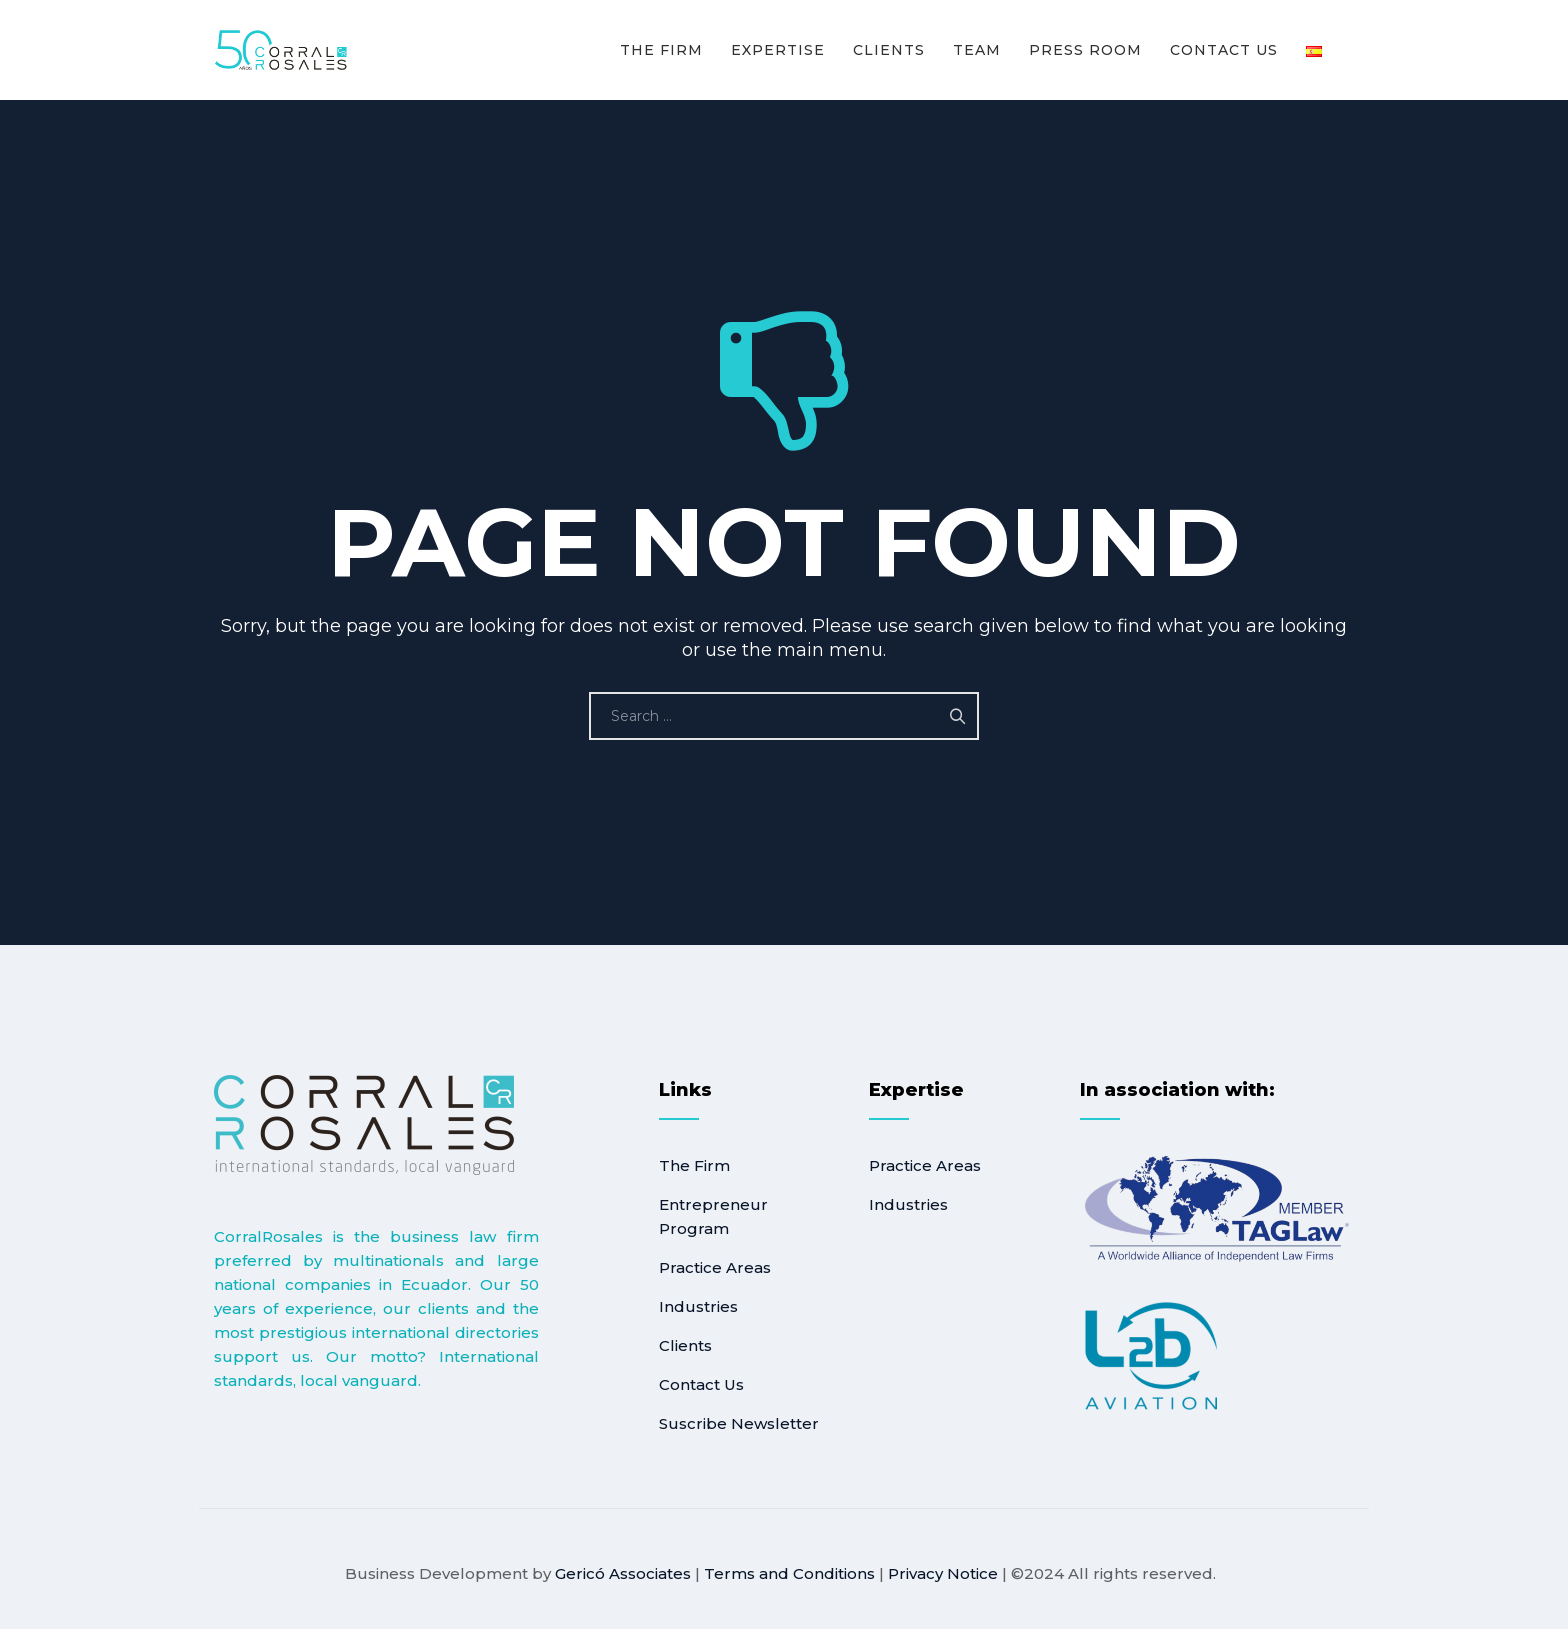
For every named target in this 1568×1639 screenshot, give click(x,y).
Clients (889, 50)
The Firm (661, 50)
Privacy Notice (943, 1573)
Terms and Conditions (789, 1573)
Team (977, 50)
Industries (698, 1306)
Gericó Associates (623, 1573)
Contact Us (1224, 50)
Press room (1085, 50)
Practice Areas (715, 1267)
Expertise (778, 50)
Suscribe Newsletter (739, 1423)
